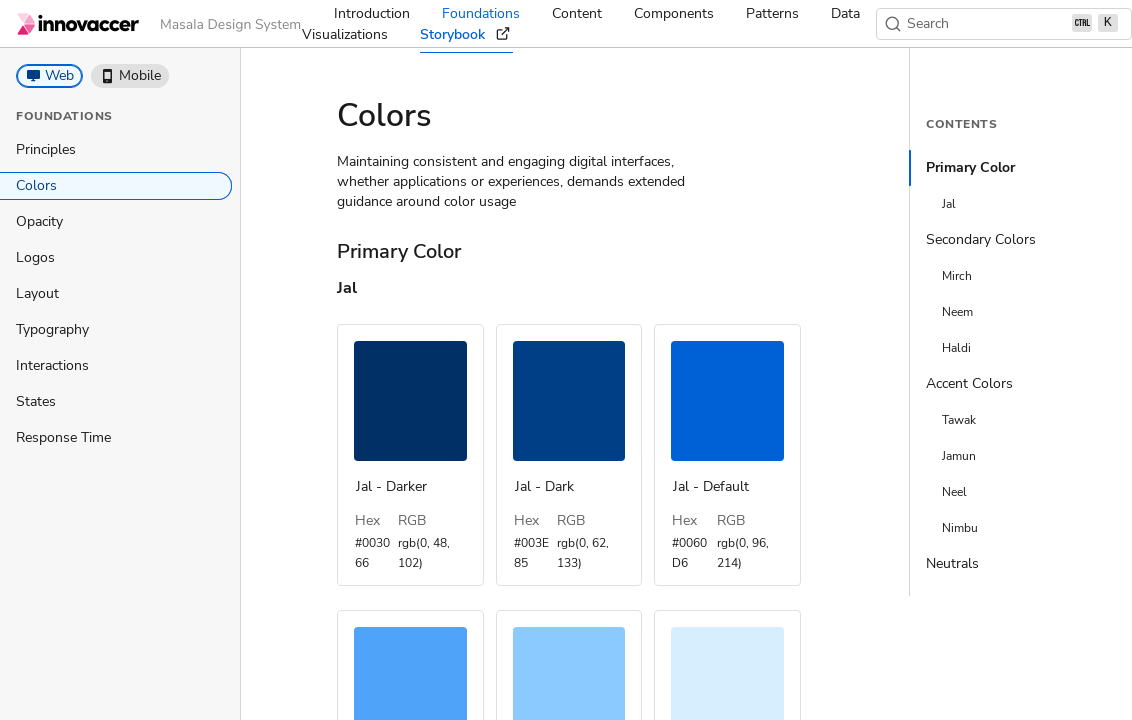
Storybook (466, 35)
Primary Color (970, 167)
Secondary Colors (981, 239)
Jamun (959, 456)
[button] (49, 76)
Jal (949, 204)
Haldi (956, 348)
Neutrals (952, 563)
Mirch (957, 276)
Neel (954, 492)
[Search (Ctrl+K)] (1004, 24)
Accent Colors (969, 383)
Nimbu (960, 528)
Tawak (959, 420)
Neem (957, 312)
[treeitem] (116, 150)
